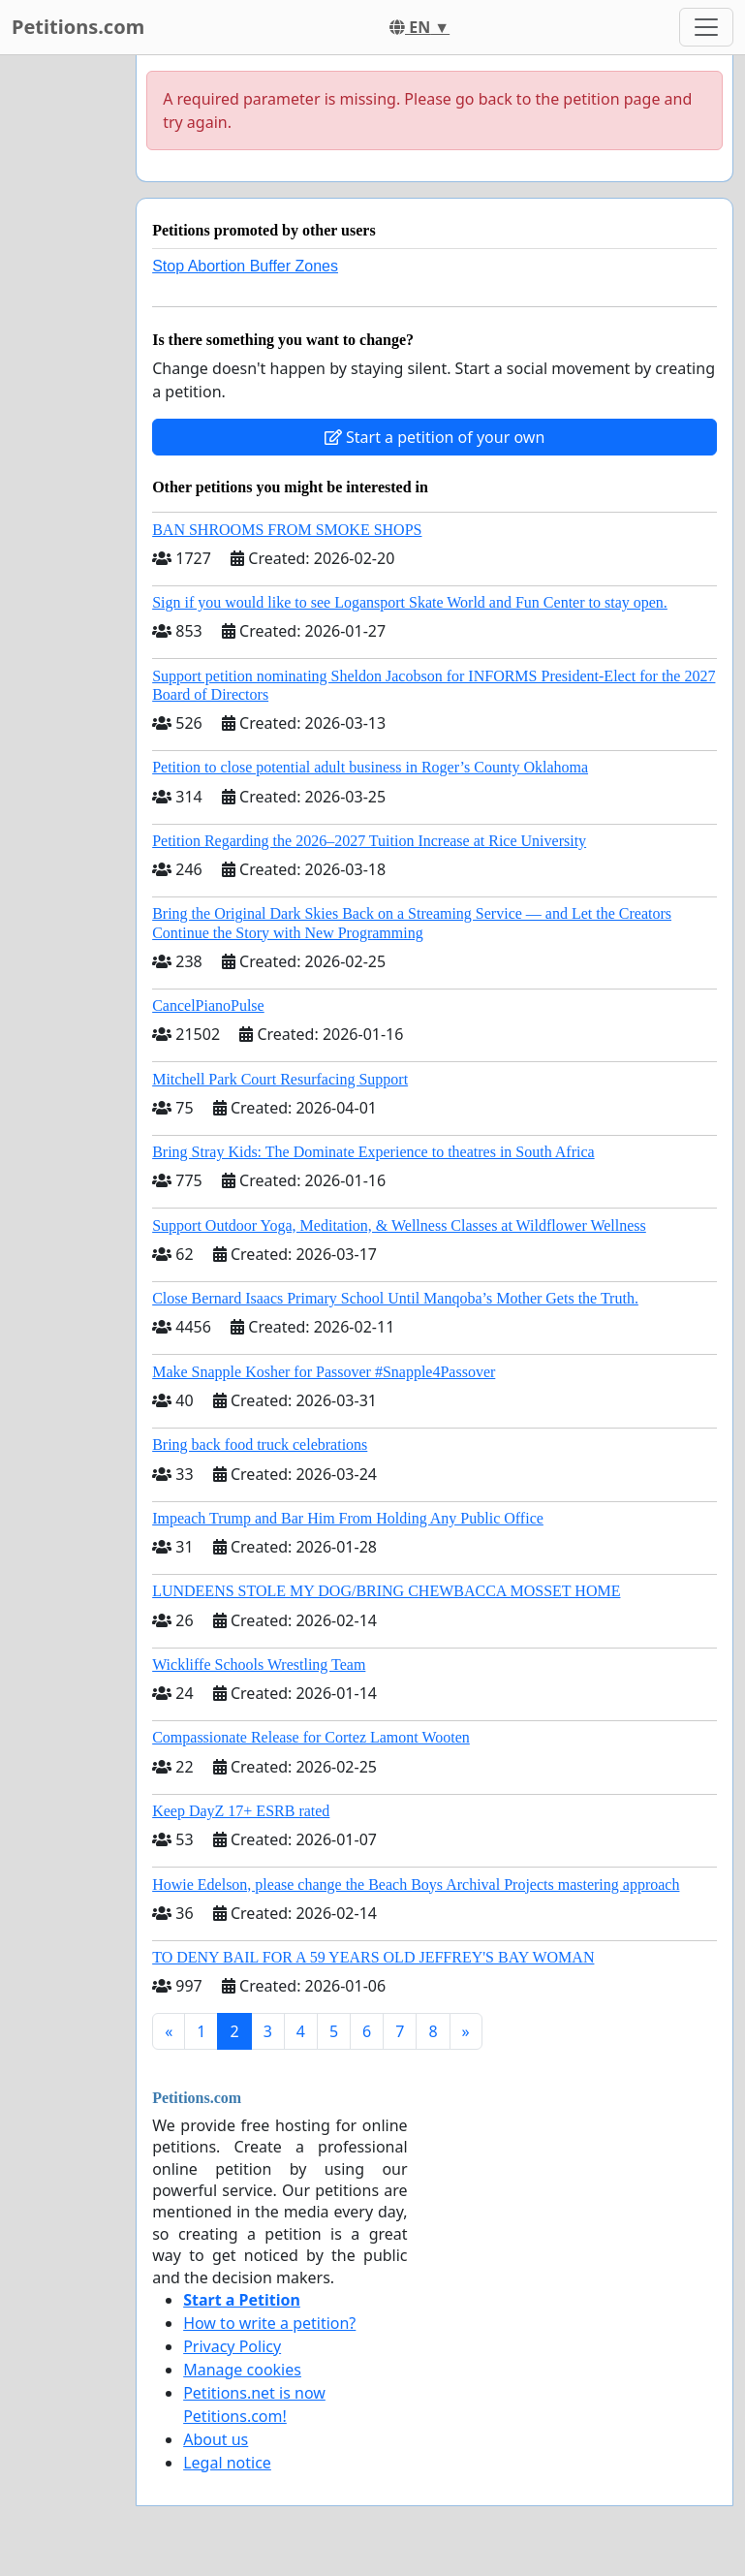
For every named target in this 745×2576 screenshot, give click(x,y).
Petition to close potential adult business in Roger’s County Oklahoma (370, 767)
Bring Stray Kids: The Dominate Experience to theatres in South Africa (373, 1152)
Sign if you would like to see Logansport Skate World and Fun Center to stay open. (409, 602)
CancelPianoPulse (208, 1005)
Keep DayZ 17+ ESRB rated (240, 1811)
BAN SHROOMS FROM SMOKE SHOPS (286, 529)
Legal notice (227, 2462)
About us (215, 2439)
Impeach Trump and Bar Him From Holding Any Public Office (347, 1518)
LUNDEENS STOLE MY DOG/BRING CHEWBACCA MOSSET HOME (386, 1591)
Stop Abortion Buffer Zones (245, 266)
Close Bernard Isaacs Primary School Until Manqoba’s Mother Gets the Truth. (395, 1298)
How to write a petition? (269, 2323)
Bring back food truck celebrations (259, 1444)
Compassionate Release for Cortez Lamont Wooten (311, 1737)
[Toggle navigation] (706, 27)
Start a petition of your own (434, 437)
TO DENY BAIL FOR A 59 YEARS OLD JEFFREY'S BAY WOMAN (373, 1957)
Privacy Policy (232, 2346)
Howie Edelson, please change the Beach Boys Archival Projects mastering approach (415, 1884)
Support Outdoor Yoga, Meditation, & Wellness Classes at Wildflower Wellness (399, 1225)
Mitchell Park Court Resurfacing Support (280, 1079)
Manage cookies (242, 2369)
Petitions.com (78, 27)
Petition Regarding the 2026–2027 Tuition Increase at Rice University (369, 840)
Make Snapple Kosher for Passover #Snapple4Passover (323, 1372)
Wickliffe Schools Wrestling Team (258, 1664)
